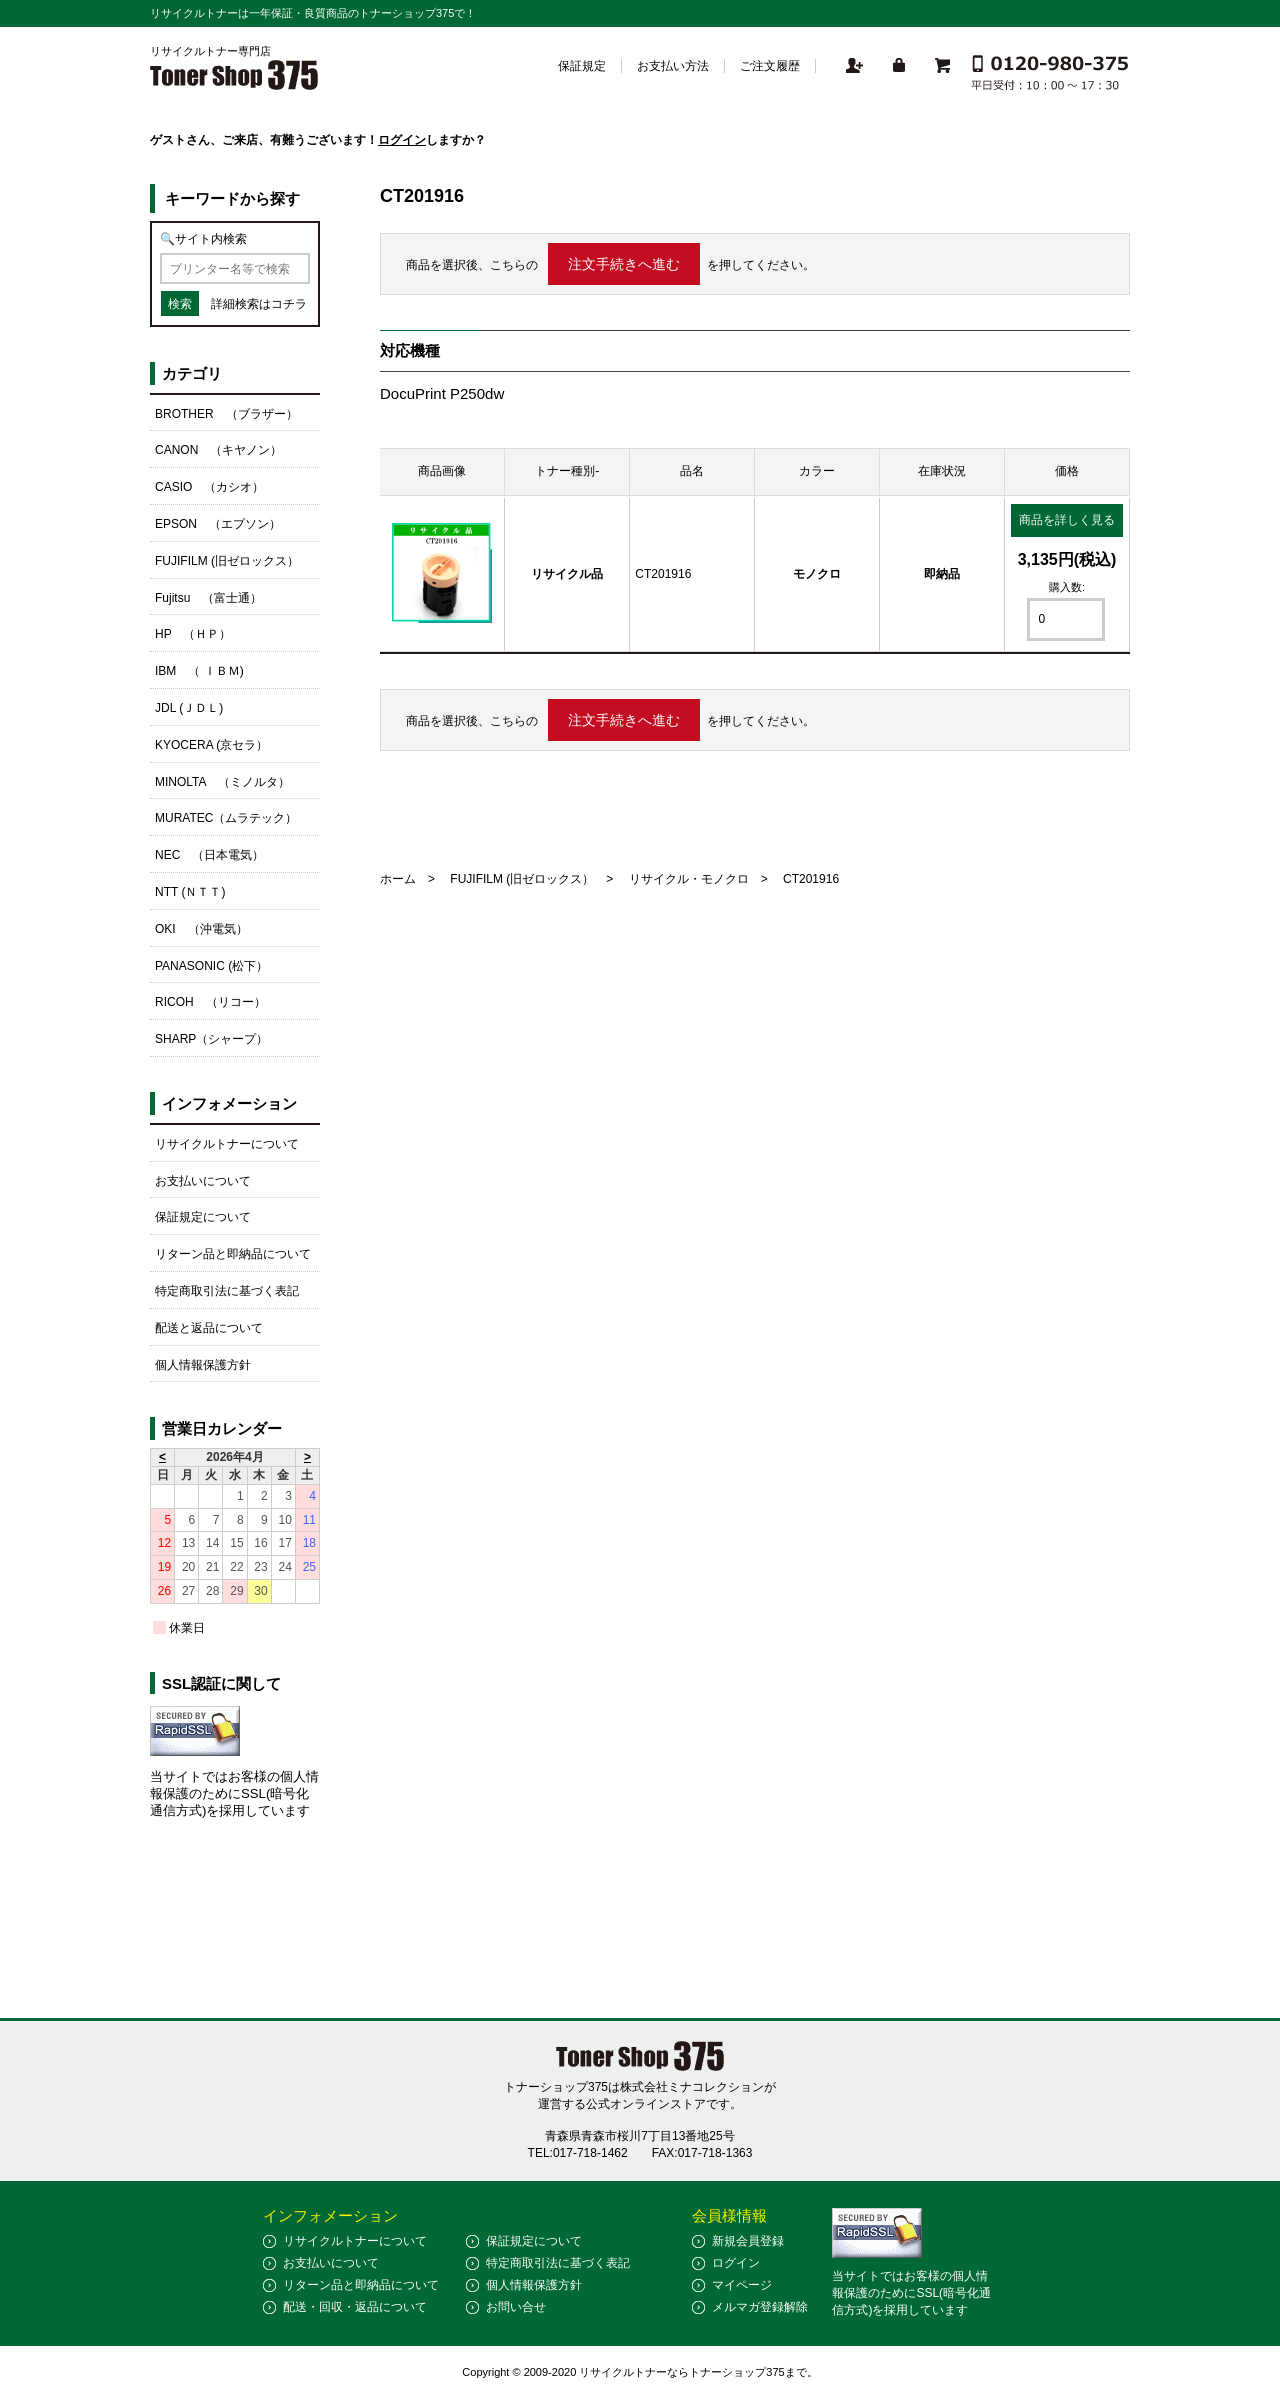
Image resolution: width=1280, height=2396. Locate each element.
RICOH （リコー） (210, 1002)
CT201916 (663, 574)
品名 (692, 471)
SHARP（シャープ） (211, 1039)
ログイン (402, 140)
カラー (817, 471)
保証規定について (203, 1217)
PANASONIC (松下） (211, 966)
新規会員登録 (748, 2241)
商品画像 (442, 471)
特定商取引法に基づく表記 (227, 1291)
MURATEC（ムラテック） (226, 818)
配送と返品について (209, 1328)
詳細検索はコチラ (259, 304)
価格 (1067, 471)
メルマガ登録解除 (760, 2307)
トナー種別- (567, 471)
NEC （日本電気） (209, 855)
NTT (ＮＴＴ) (190, 892)
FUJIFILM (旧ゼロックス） (522, 879)
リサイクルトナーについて (227, 1144)
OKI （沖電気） (201, 929)
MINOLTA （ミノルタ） (222, 782)
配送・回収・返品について (355, 2307)
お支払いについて (203, 1181)
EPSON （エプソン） (218, 524)
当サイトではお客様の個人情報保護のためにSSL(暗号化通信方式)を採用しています (234, 1793)
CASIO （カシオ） (209, 487)
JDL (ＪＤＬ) (189, 708)
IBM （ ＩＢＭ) (199, 671)
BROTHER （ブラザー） (226, 414)
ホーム (398, 879)
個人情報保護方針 (203, 1365)
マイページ (742, 2285)
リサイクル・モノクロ (689, 879)
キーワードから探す (232, 198)
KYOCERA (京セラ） (211, 745)
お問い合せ (516, 2307)
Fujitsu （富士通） (208, 598)
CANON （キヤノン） (218, 450)
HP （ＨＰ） (193, 634)
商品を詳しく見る (1067, 520)
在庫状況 (942, 471)
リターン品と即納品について (233, 1254)
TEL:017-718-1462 (578, 2153)
